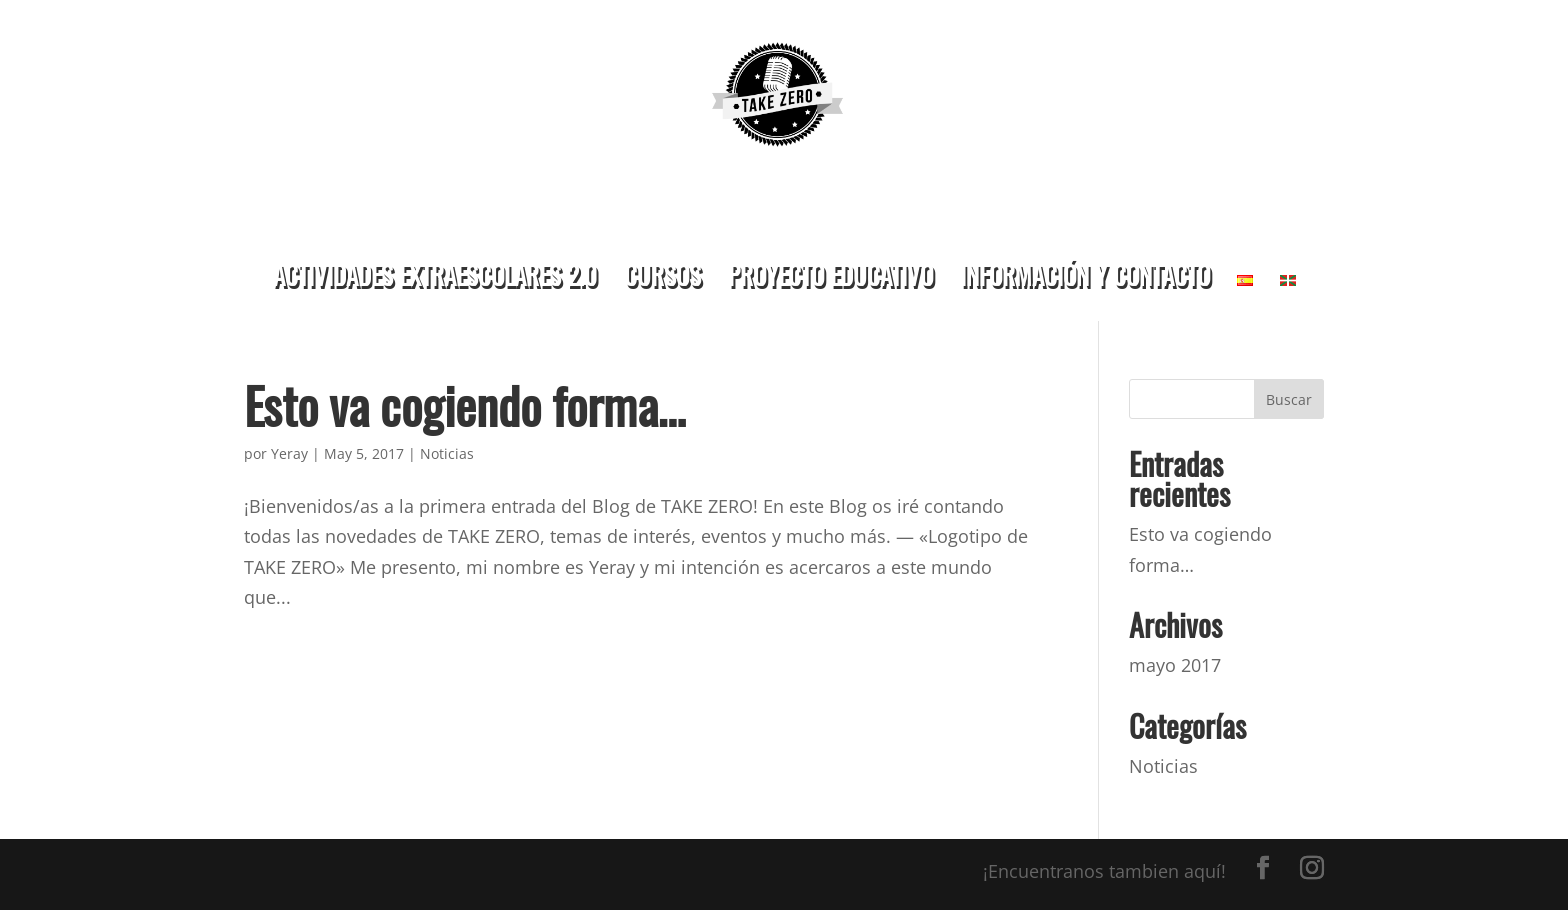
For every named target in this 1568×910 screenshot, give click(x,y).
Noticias (447, 453)
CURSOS (662, 274)
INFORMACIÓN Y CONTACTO (1085, 274)
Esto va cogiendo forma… (465, 404)
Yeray (289, 453)
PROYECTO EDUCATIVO (830, 274)
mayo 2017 (1175, 665)
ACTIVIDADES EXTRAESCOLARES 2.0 (435, 274)
